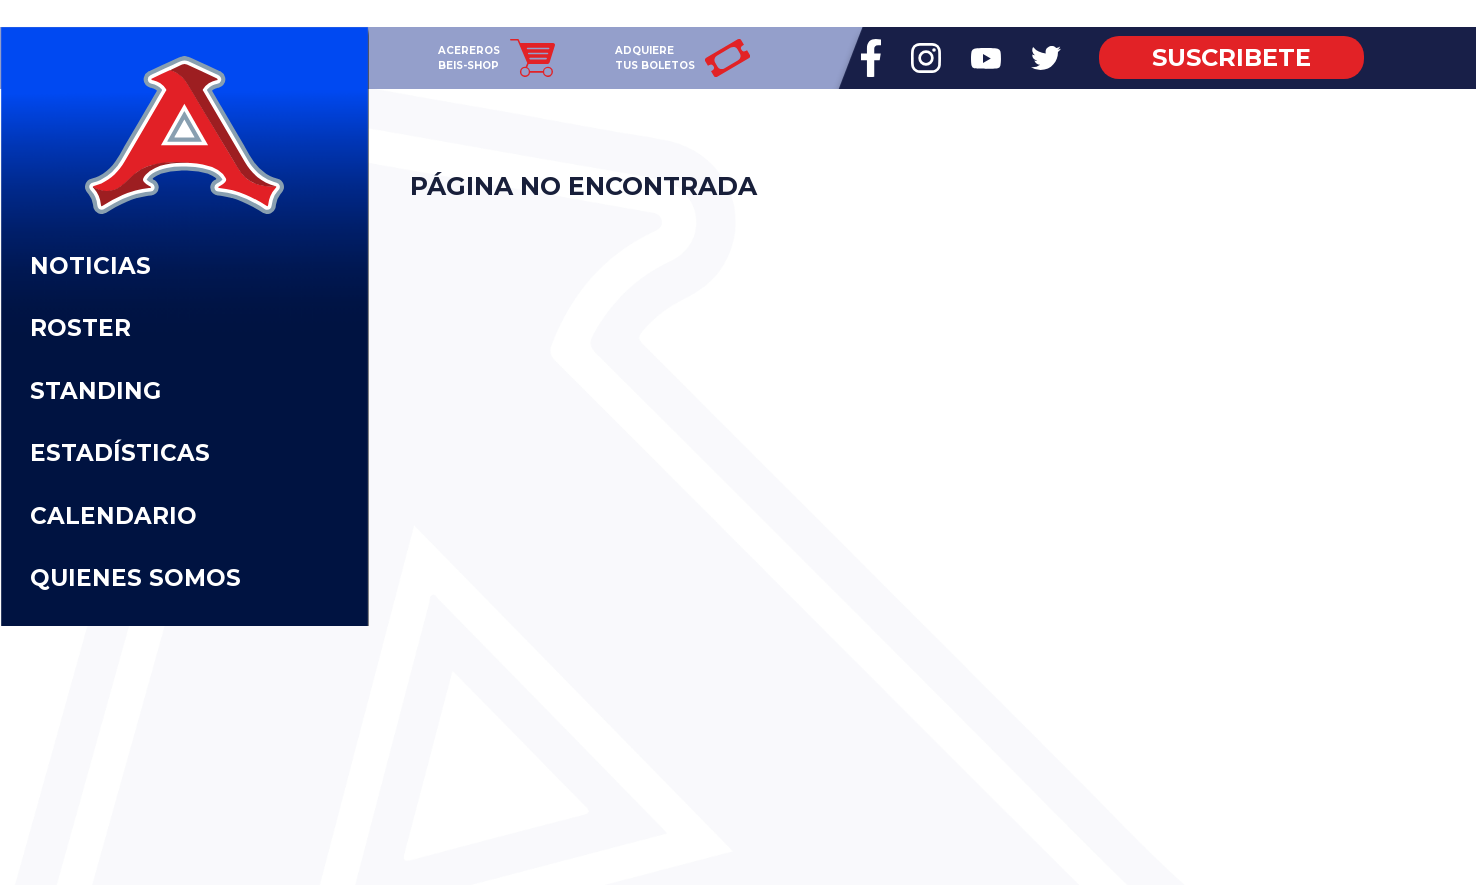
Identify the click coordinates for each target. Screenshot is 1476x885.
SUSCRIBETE (1231, 57)
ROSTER (80, 328)
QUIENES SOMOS (135, 578)
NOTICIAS (90, 266)
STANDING (95, 391)
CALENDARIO (113, 516)
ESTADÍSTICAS (120, 453)
